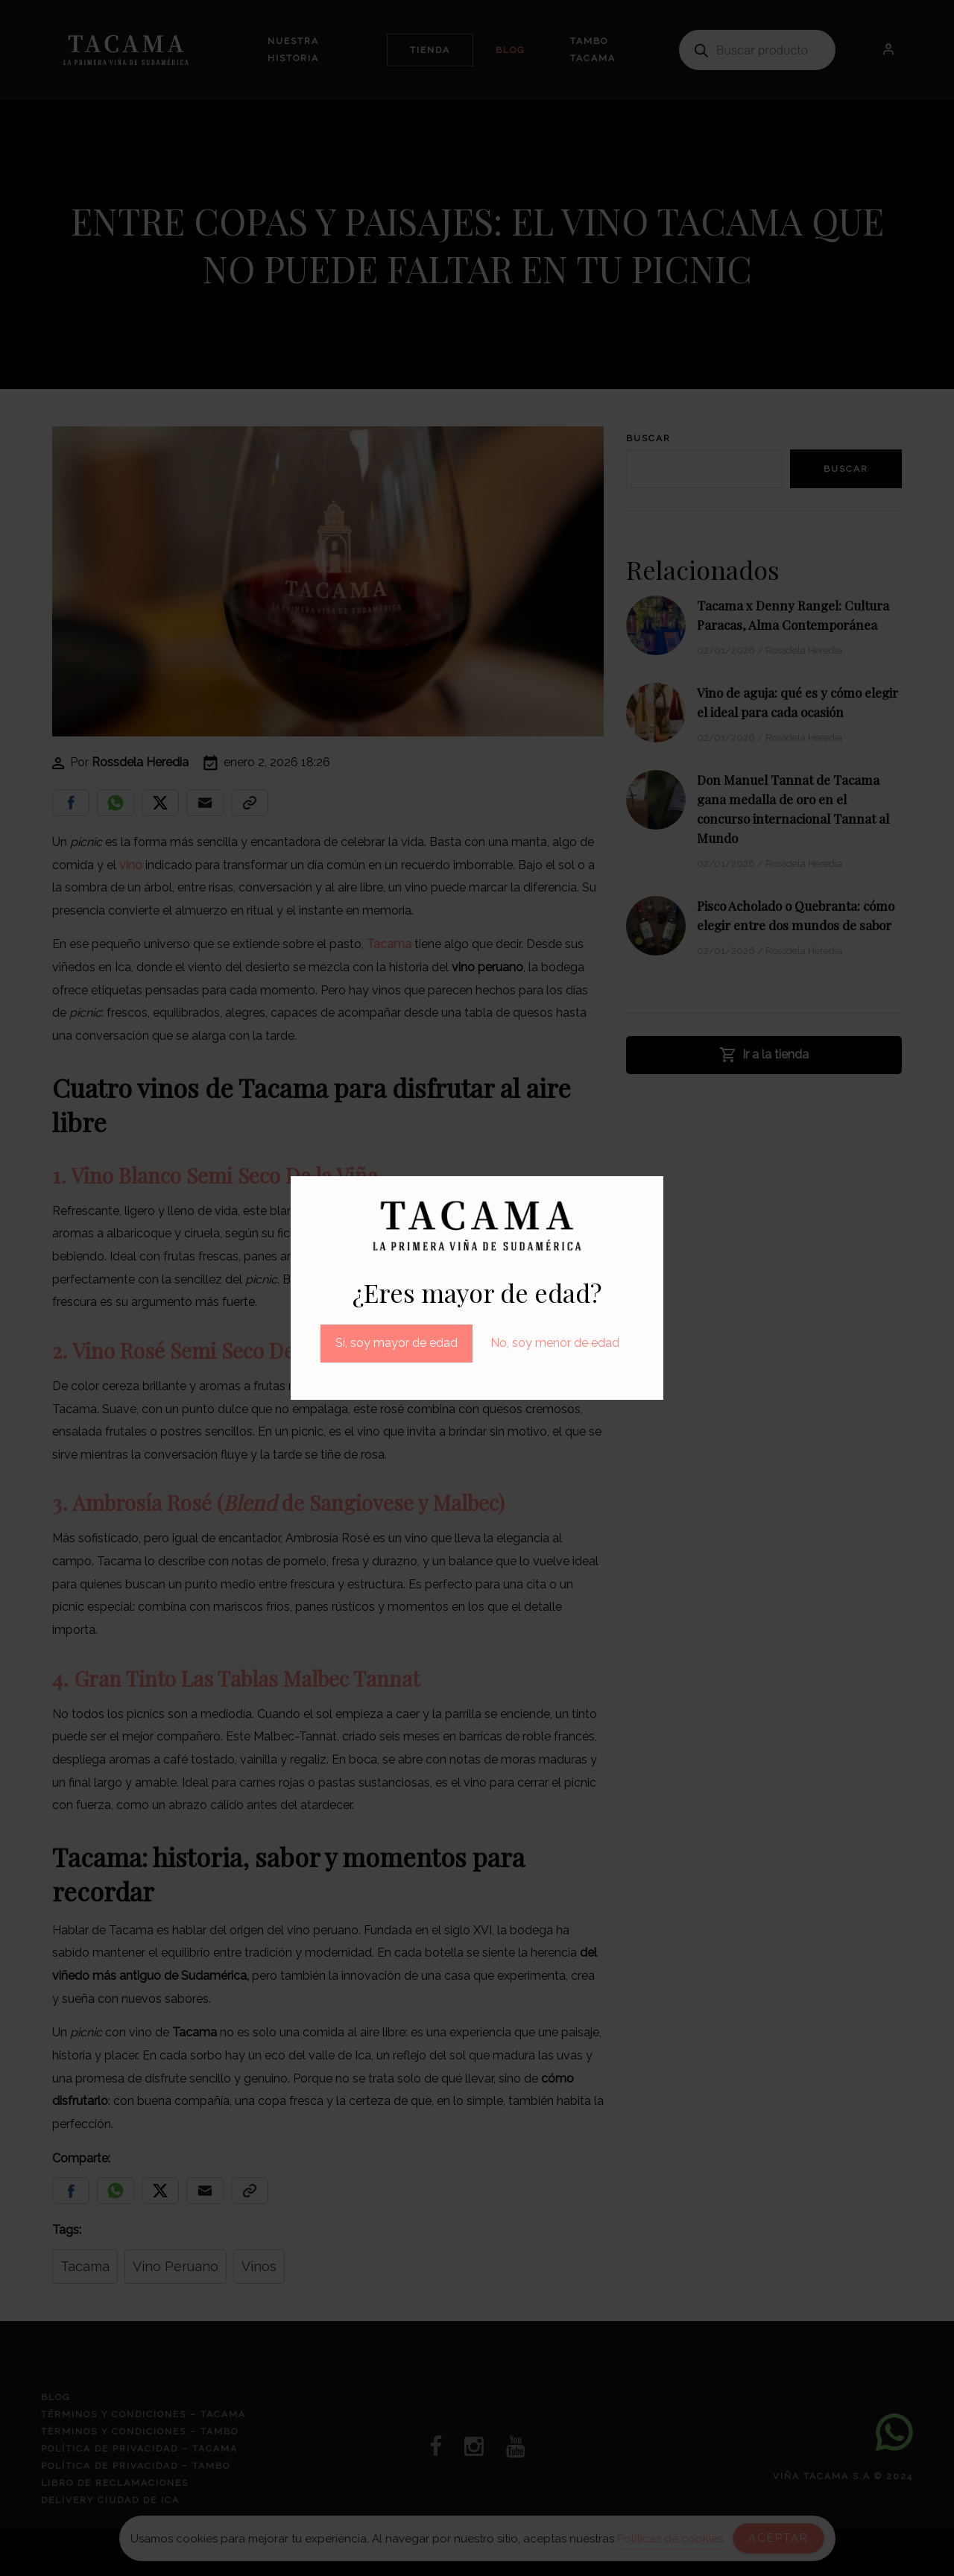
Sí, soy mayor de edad (396, 1343)
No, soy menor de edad (554, 1343)
